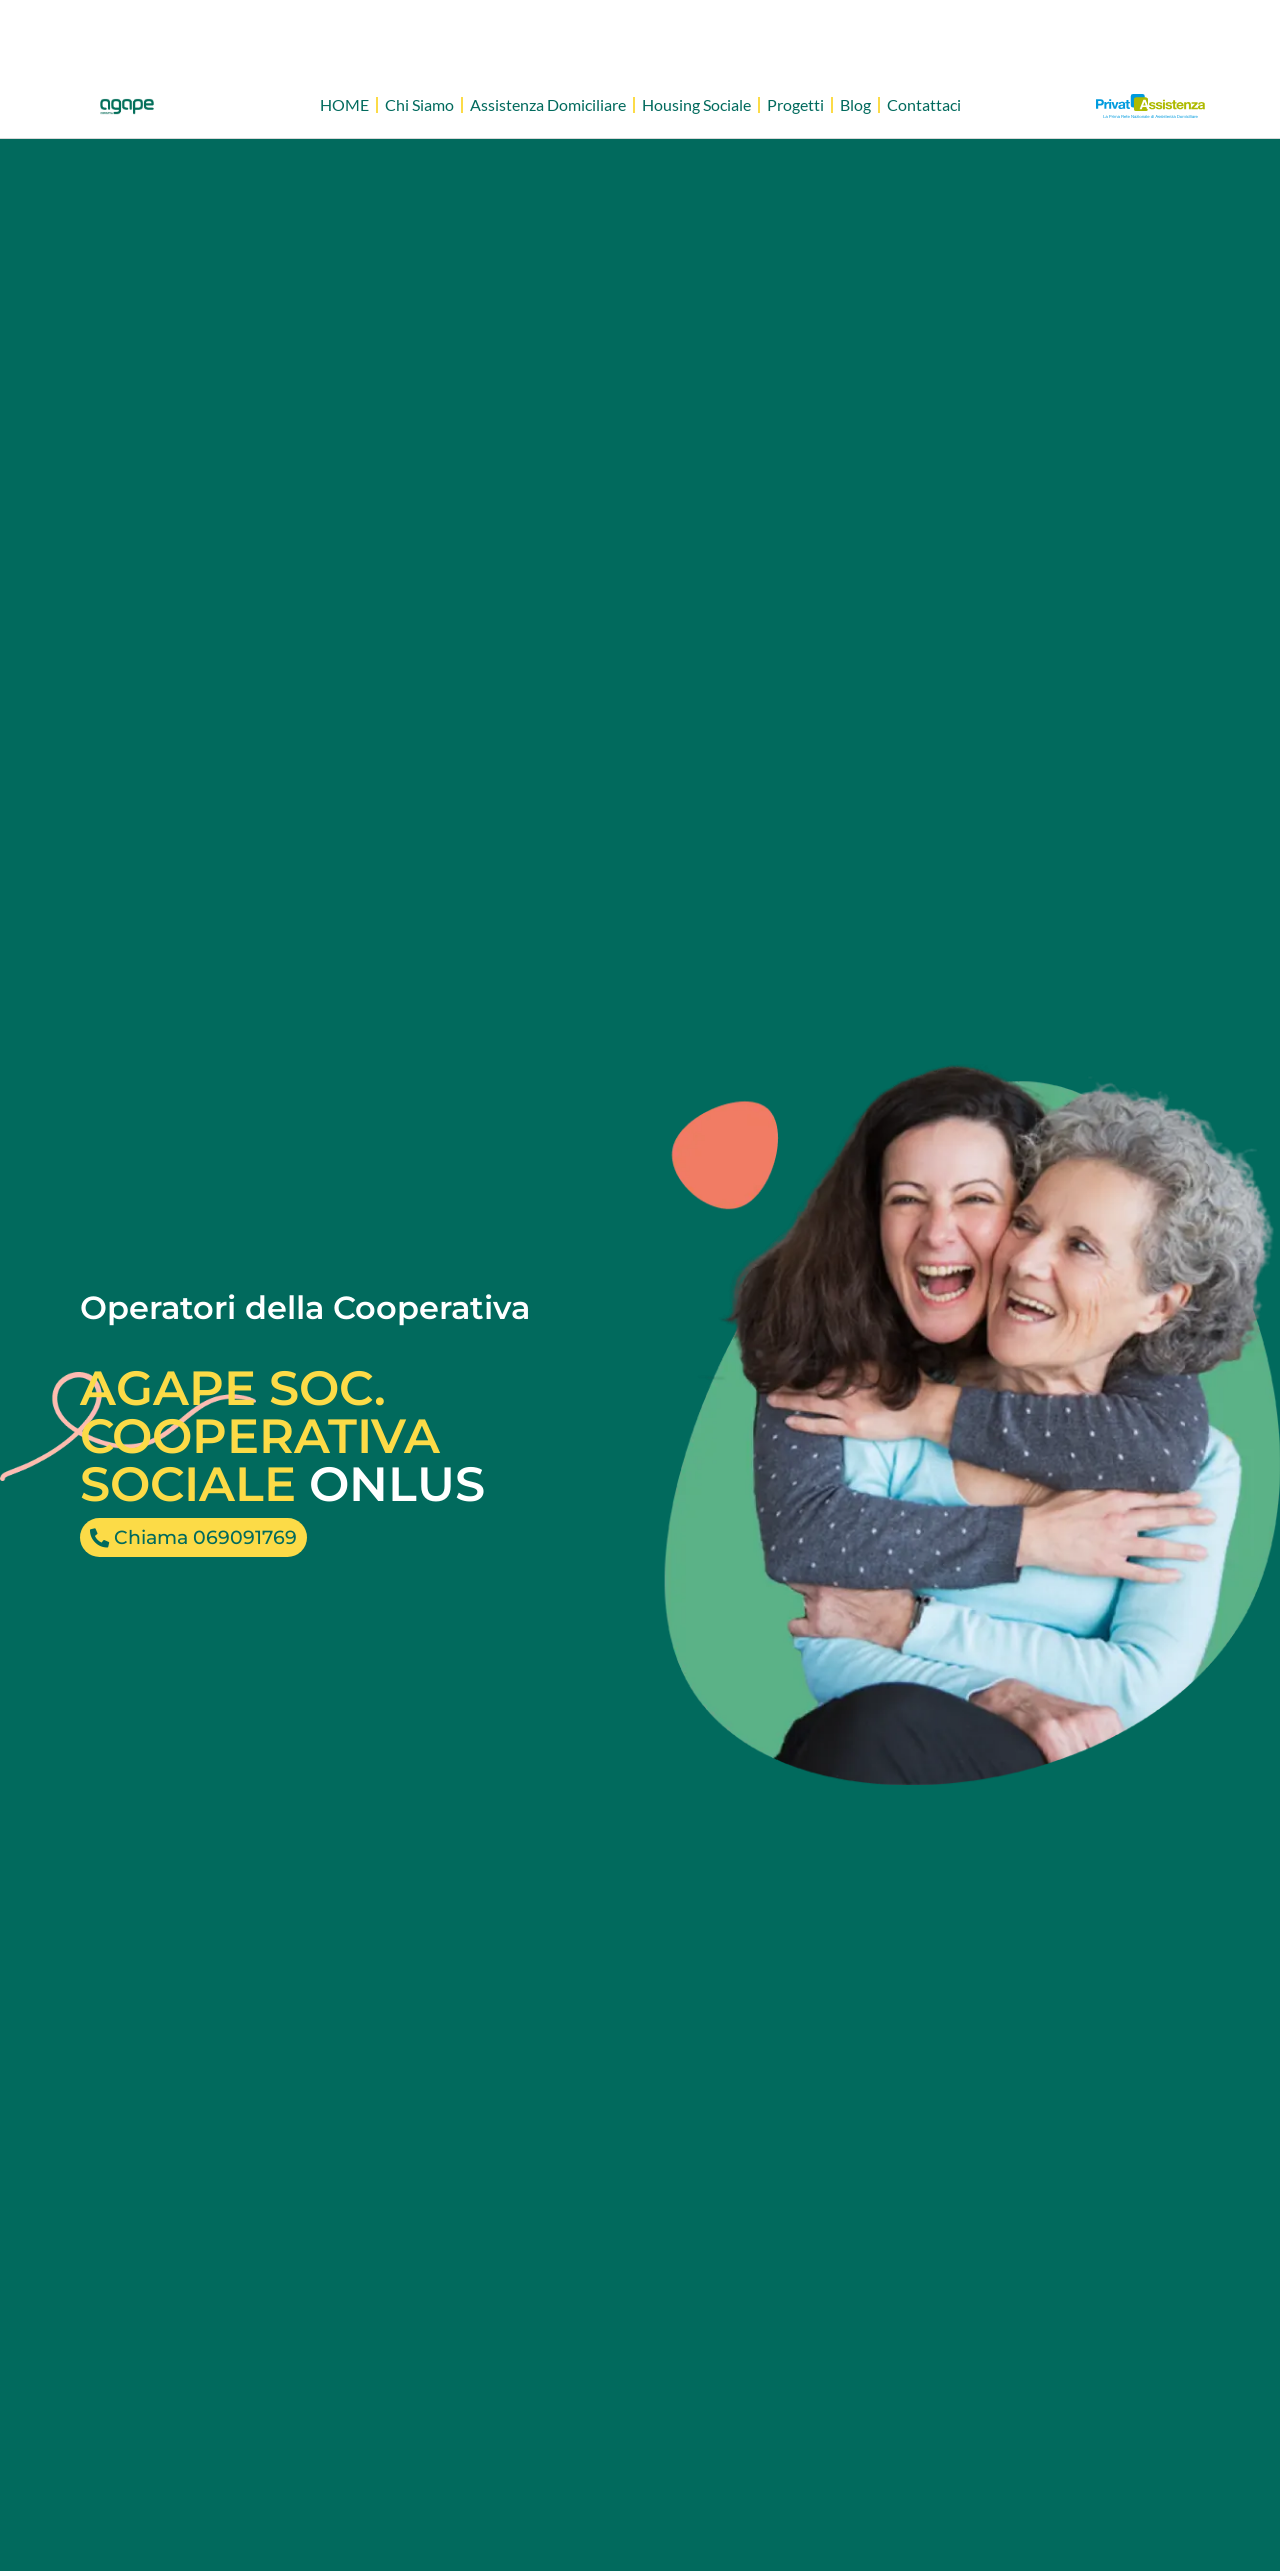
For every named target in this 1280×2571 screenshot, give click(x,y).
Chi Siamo (419, 104)
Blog (855, 104)
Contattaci (924, 104)
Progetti (795, 104)
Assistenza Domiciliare (548, 104)
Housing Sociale (696, 104)
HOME (344, 104)
